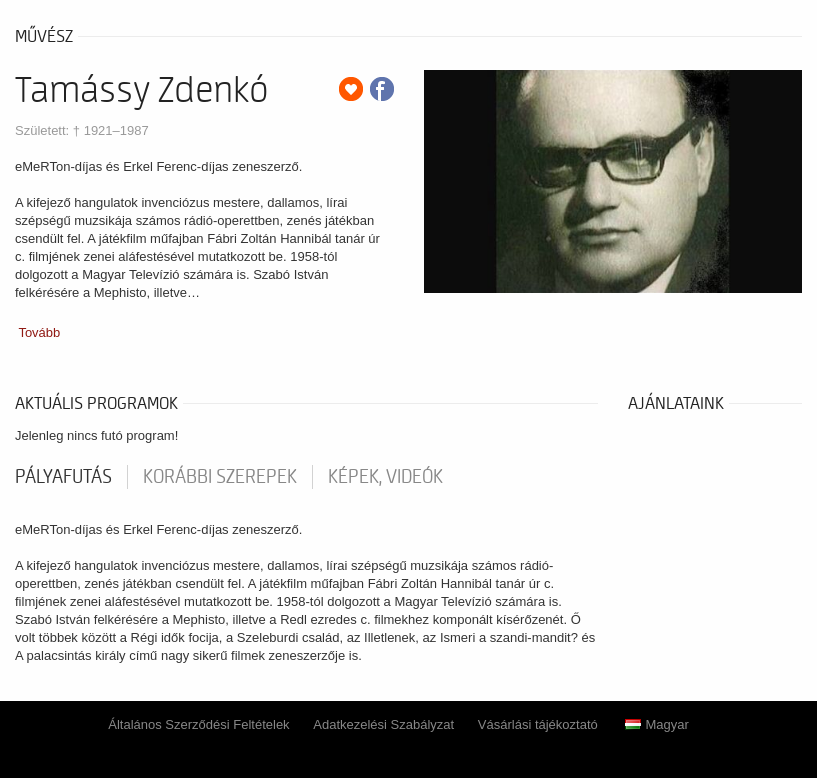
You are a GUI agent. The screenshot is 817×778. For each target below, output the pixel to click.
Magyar (656, 724)
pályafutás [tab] (63, 477)
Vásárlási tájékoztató (538, 724)
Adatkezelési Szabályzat (383, 724)
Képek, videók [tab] (385, 477)
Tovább (39, 332)
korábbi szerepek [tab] (220, 477)
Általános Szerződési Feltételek (198, 724)
